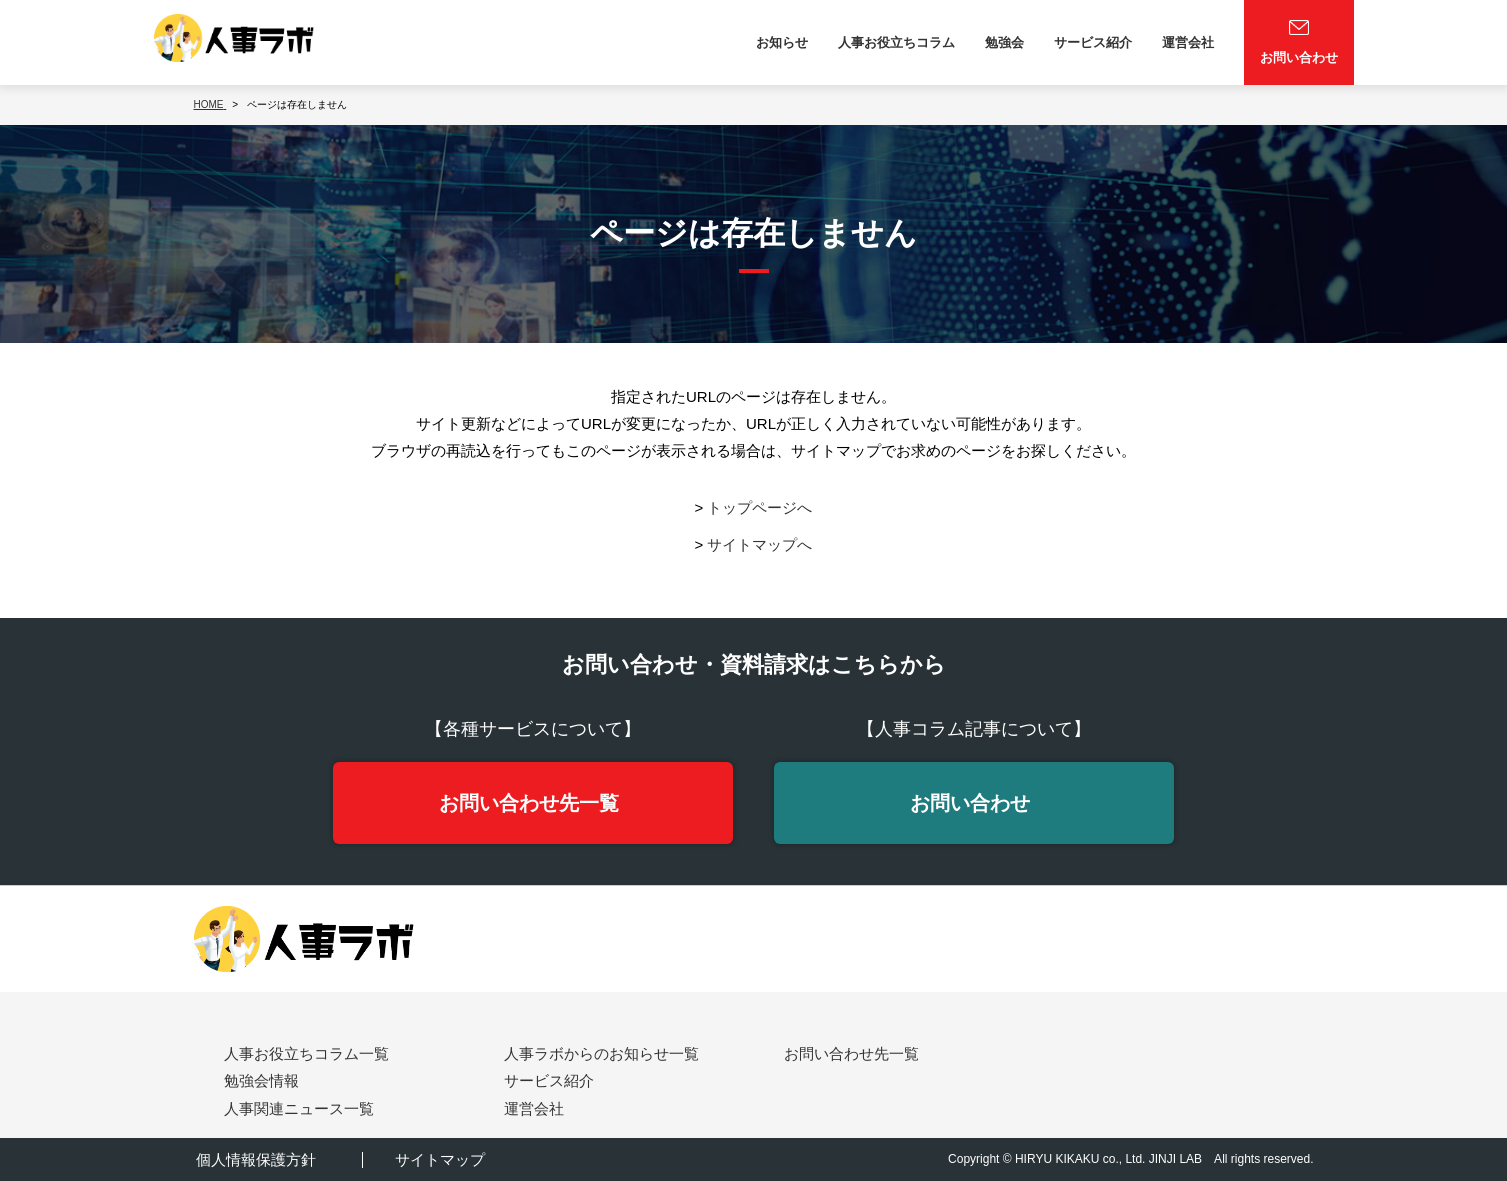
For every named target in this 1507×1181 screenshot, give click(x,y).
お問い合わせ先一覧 (529, 803)
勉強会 (1004, 42)
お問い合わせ (970, 803)
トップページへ (759, 507)
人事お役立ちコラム (896, 42)
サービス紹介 (1093, 42)
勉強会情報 (261, 1081)
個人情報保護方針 (254, 1159)
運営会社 (1188, 42)
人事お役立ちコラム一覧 (306, 1054)
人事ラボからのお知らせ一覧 (601, 1054)
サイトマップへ (759, 544)
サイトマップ (439, 1159)
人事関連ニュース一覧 (299, 1108)
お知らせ (782, 42)
